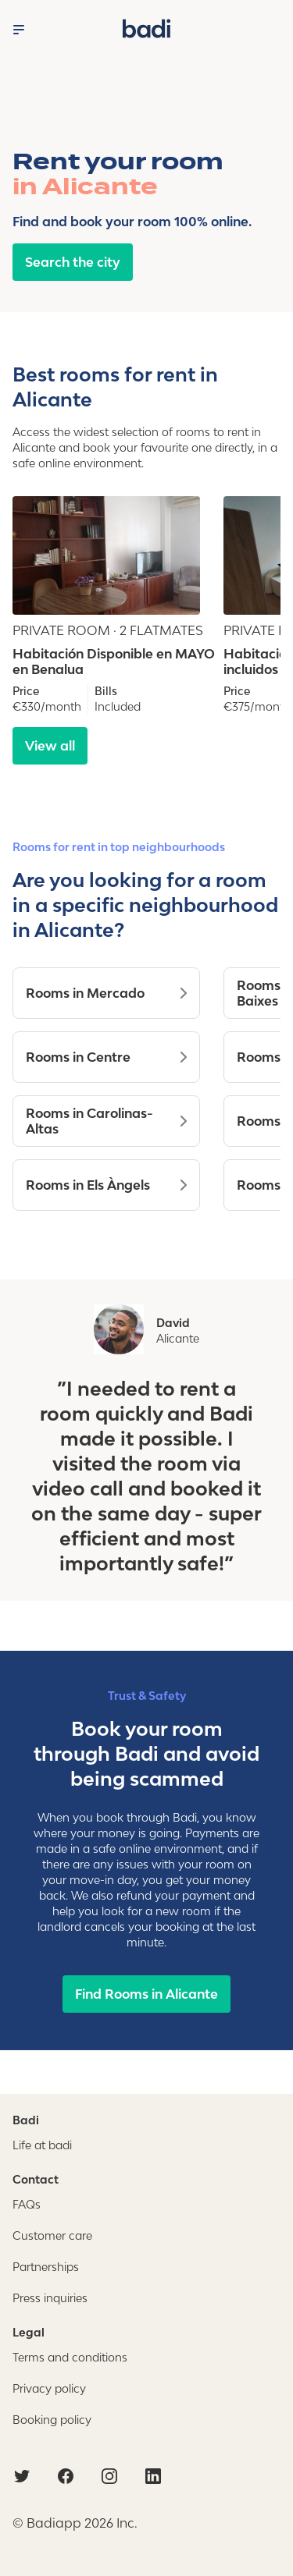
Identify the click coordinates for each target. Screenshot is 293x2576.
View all (50, 746)
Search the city (72, 262)
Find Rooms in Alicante (146, 1994)
